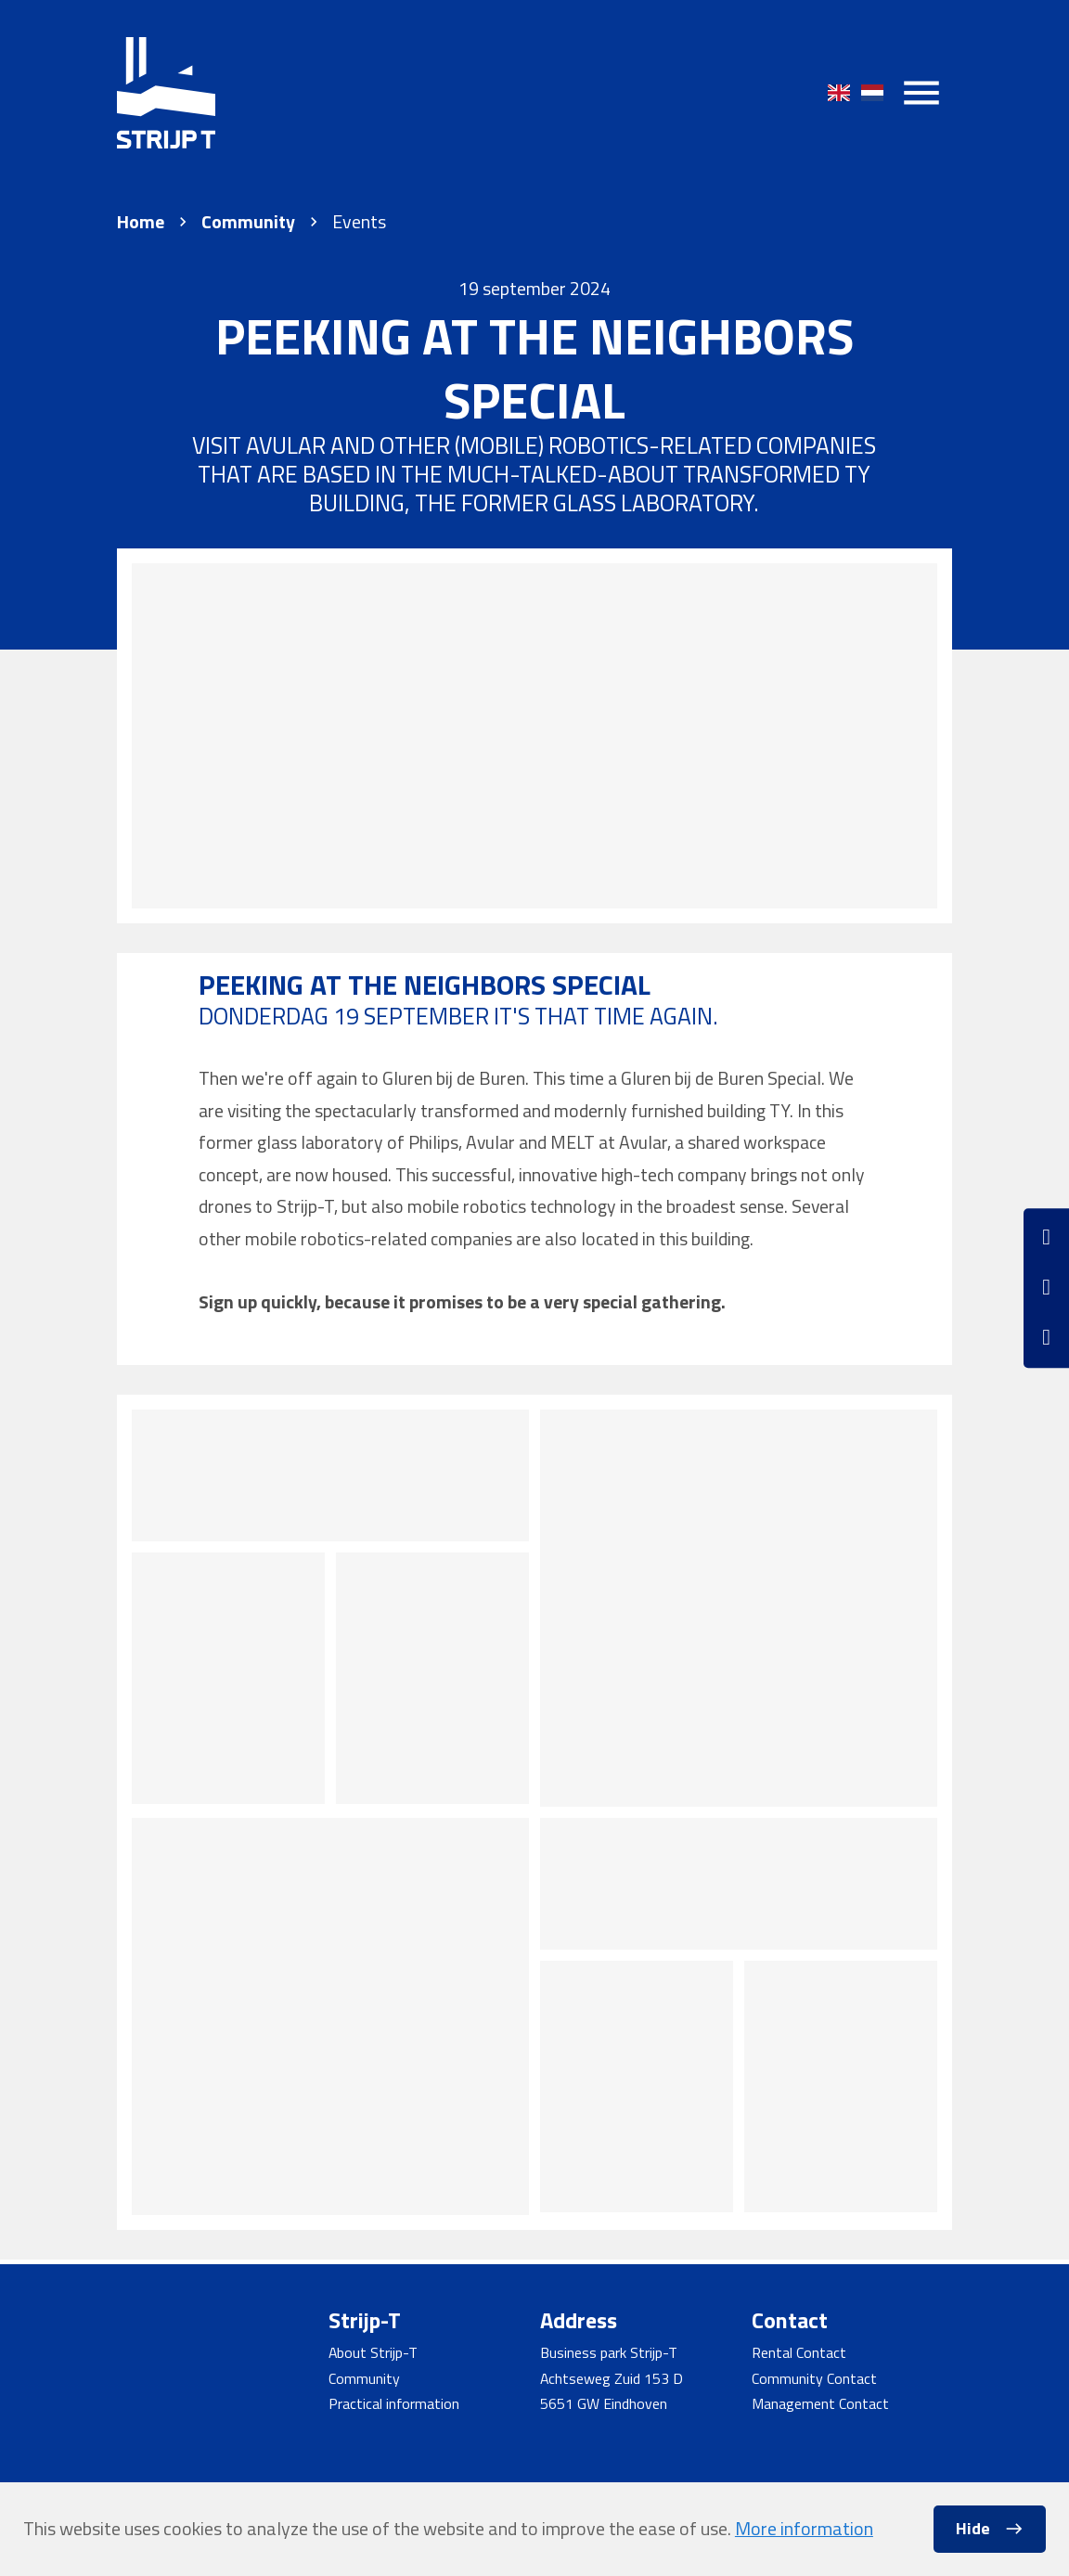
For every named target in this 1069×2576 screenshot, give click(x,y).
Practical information (393, 2403)
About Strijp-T (373, 2352)
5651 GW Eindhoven (603, 2403)
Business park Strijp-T (608, 2352)
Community (248, 222)
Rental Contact (799, 2352)
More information (804, 2528)
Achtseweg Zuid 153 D (611, 2378)
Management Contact (820, 2403)
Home (140, 222)
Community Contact (814, 2378)
